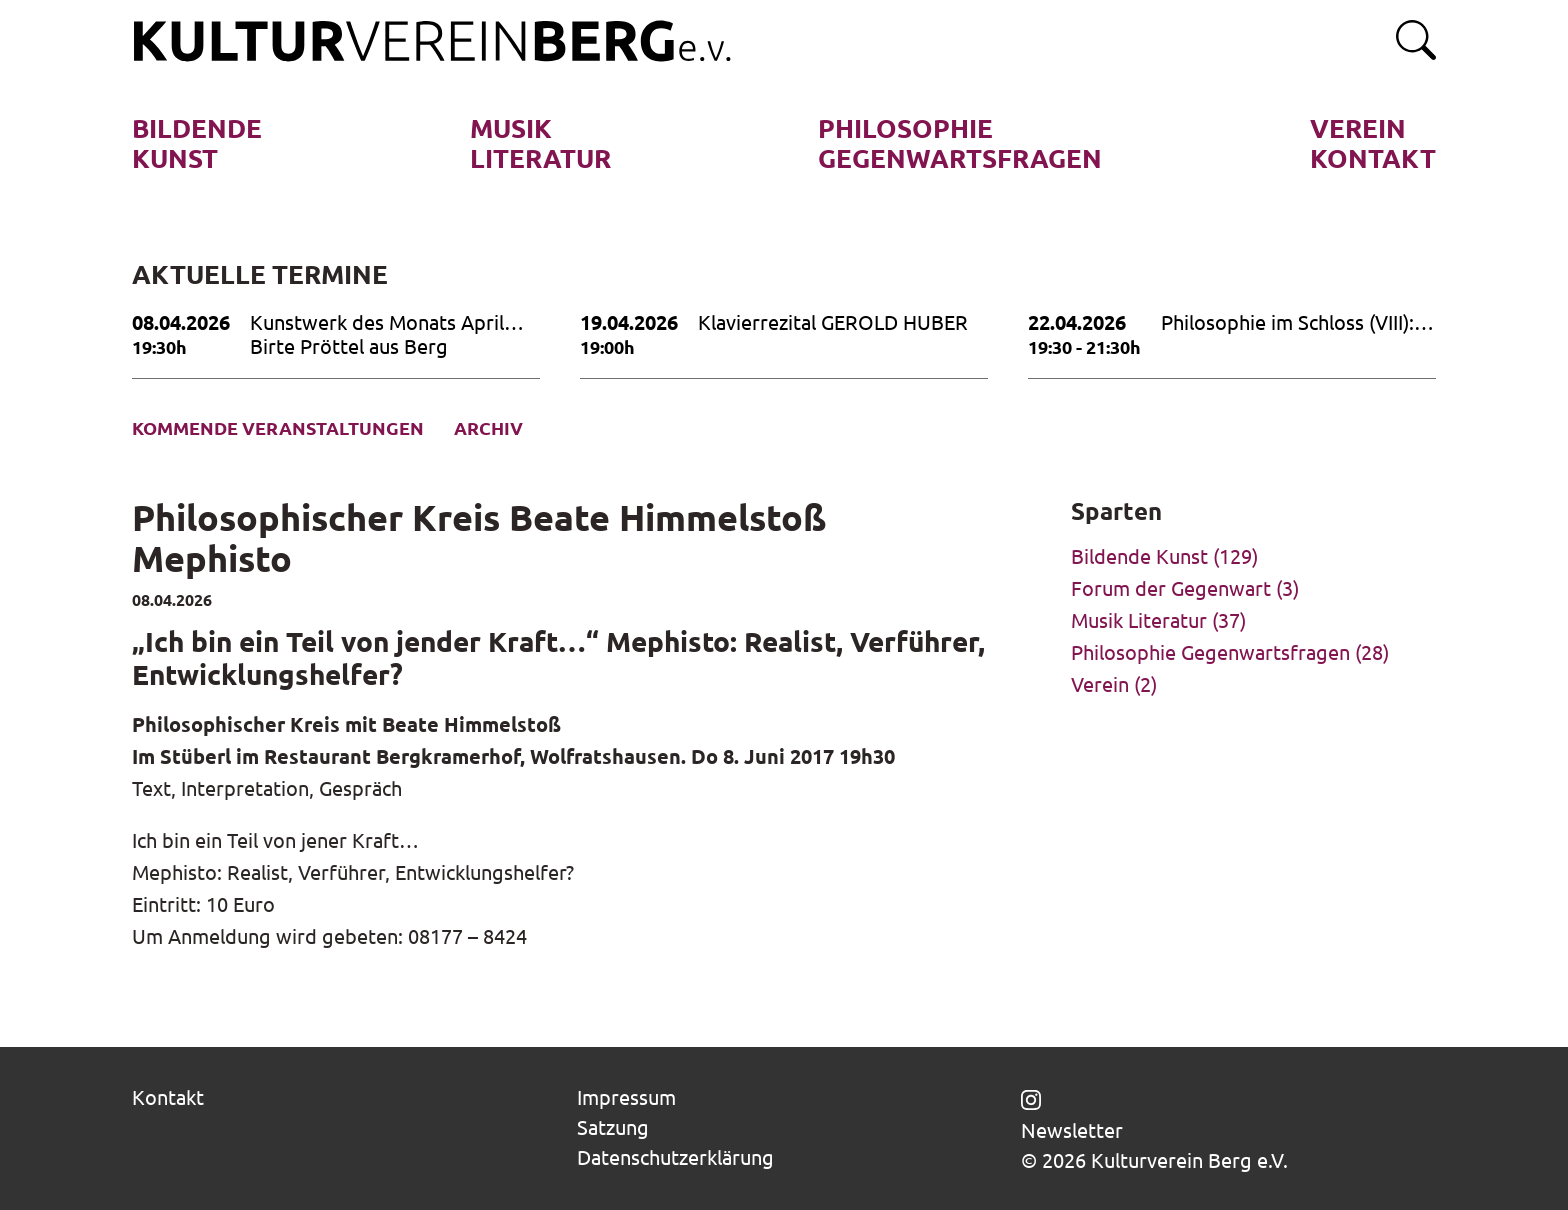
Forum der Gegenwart (1171, 587)
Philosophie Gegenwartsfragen (1210, 651)
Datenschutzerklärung (675, 1156)
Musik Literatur (1139, 619)
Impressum (626, 1096)
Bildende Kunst (1139, 555)
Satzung (613, 1126)
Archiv (488, 428)
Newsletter (1072, 1130)
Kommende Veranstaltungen (278, 428)
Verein (1100, 683)
